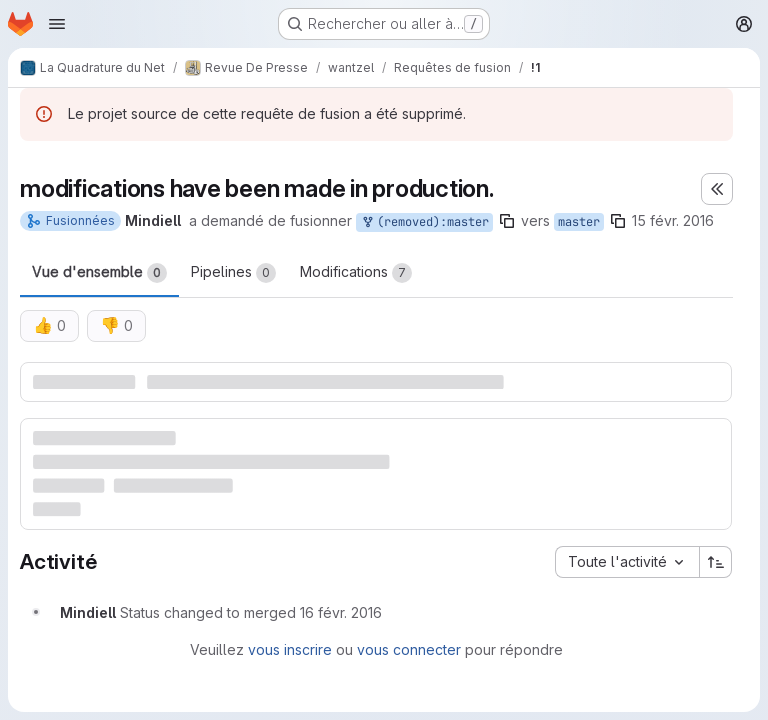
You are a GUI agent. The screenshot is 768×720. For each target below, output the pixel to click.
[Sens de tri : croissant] (716, 562)
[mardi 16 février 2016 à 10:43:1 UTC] (341, 612)
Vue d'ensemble (99, 273)
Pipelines (233, 273)
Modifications (356, 273)
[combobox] (627, 562)
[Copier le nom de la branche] (507, 221)
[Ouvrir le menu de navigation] (57, 24)
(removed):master (424, 222)
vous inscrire (290, 649)
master (579, 222)
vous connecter (409, 649)
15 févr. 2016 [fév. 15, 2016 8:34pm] (673, 220)
